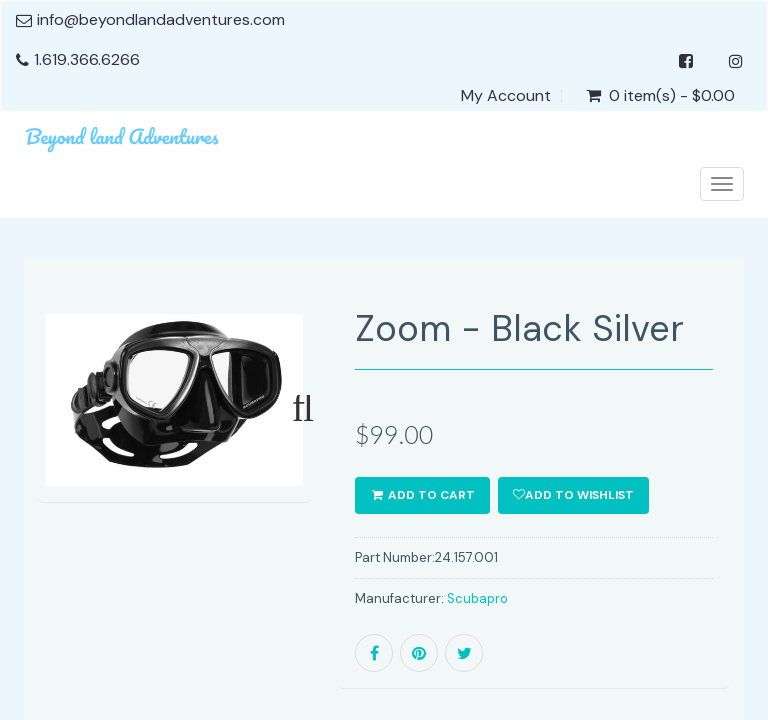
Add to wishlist (573, 495)
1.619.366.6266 (87, 59)
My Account (506, 96)
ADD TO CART (422, 495)
